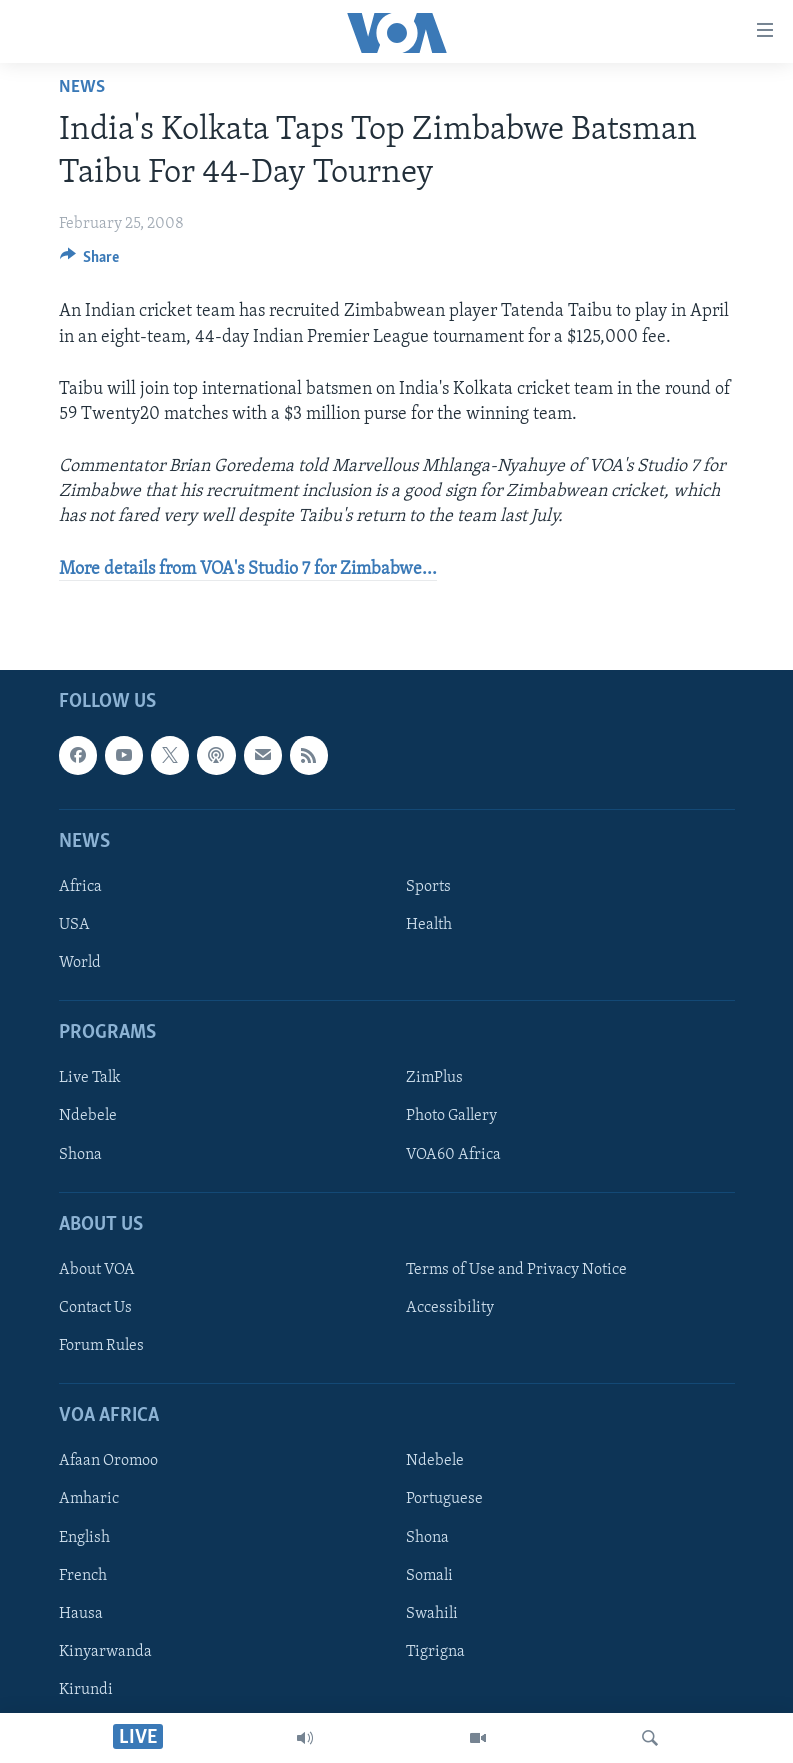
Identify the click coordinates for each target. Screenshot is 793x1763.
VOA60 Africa (453, 1154)
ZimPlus (434, 1078)
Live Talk (90, 1078)
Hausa (81, 1613)
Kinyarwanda (105, 1651)
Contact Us (95, 1308)
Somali (429, 1575)
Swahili (432, 1613)
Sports (428, 887)
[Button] (90, 262)
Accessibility (450, 1308)
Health (429, 925)
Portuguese (444, 1499)
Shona (80, 1154)
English (84, 1537)
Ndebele (88, 1116)
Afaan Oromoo (108, 1461)
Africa (80, 887)
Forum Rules (101, 1346)
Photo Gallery (451, 1116)
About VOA (97, 1270)
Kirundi (86, 1690)
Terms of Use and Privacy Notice (516, 1270)
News (82, 87)
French (83, 1575)
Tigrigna (435, 1651)
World (80, 963)
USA (74, 925)
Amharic (89, 1499)
